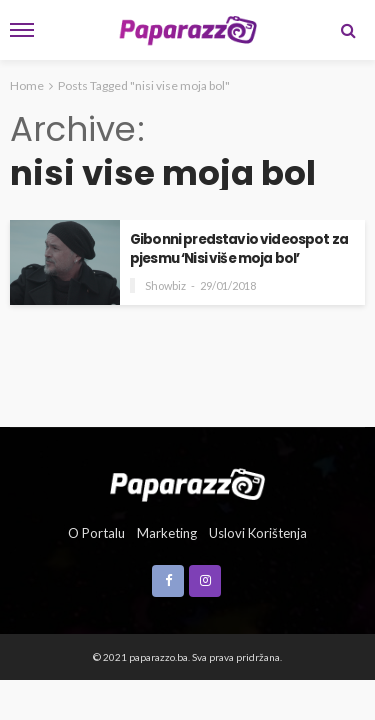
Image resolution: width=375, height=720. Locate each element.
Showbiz (165, 285)
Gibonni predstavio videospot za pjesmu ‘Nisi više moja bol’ (239, 249)
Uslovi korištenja (258, 533)
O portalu (96, 533)
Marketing (167, 533)
